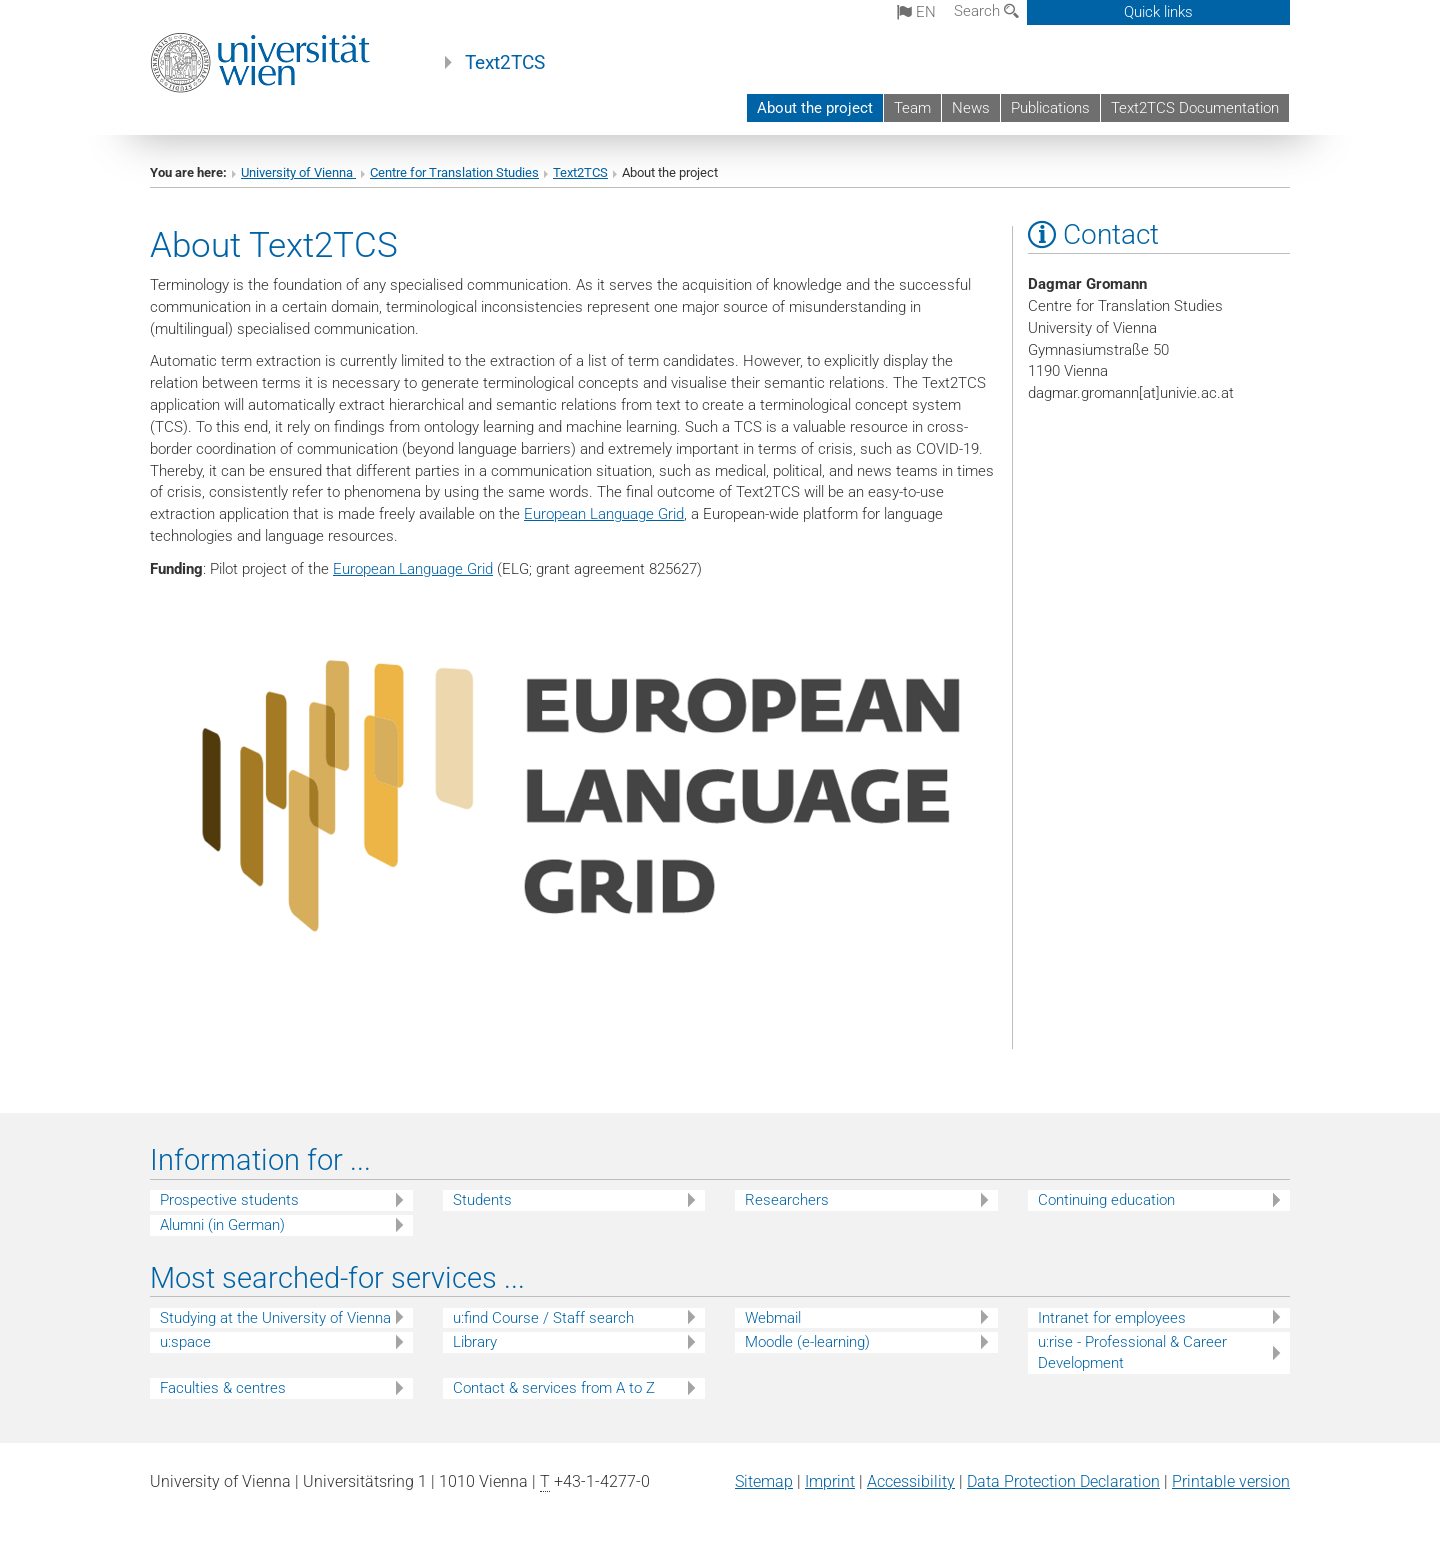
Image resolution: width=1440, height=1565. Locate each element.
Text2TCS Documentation (1195, 108)
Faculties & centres (223, 1388)
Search (986, 11)
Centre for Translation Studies (454, 172)
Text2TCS (505, 63)
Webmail (773, 1318)
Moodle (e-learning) (807, 1342)
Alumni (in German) (222, 1225)
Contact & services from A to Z (554, 1388)
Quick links (1158, 12)
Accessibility (911, 1481)
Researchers (787, 1200)
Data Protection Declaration (1063, 1481)
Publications (1050, 108)
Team (912, 108)
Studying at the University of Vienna (275, 1318)
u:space (185, 1342)
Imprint (830, 1481)
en (916, 12)
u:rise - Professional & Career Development (1132, 1352)
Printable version (1231, 1481)
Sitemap (764, 1481)
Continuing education (1106, 1200)
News (971, 108)
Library (475, 1342)
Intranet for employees (1112, 1318)
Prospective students (229, 1200)
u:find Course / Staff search (543, 1318)
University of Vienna (298, 172)
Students (482, 1200)
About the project (815, 108)
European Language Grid (604, 514)
